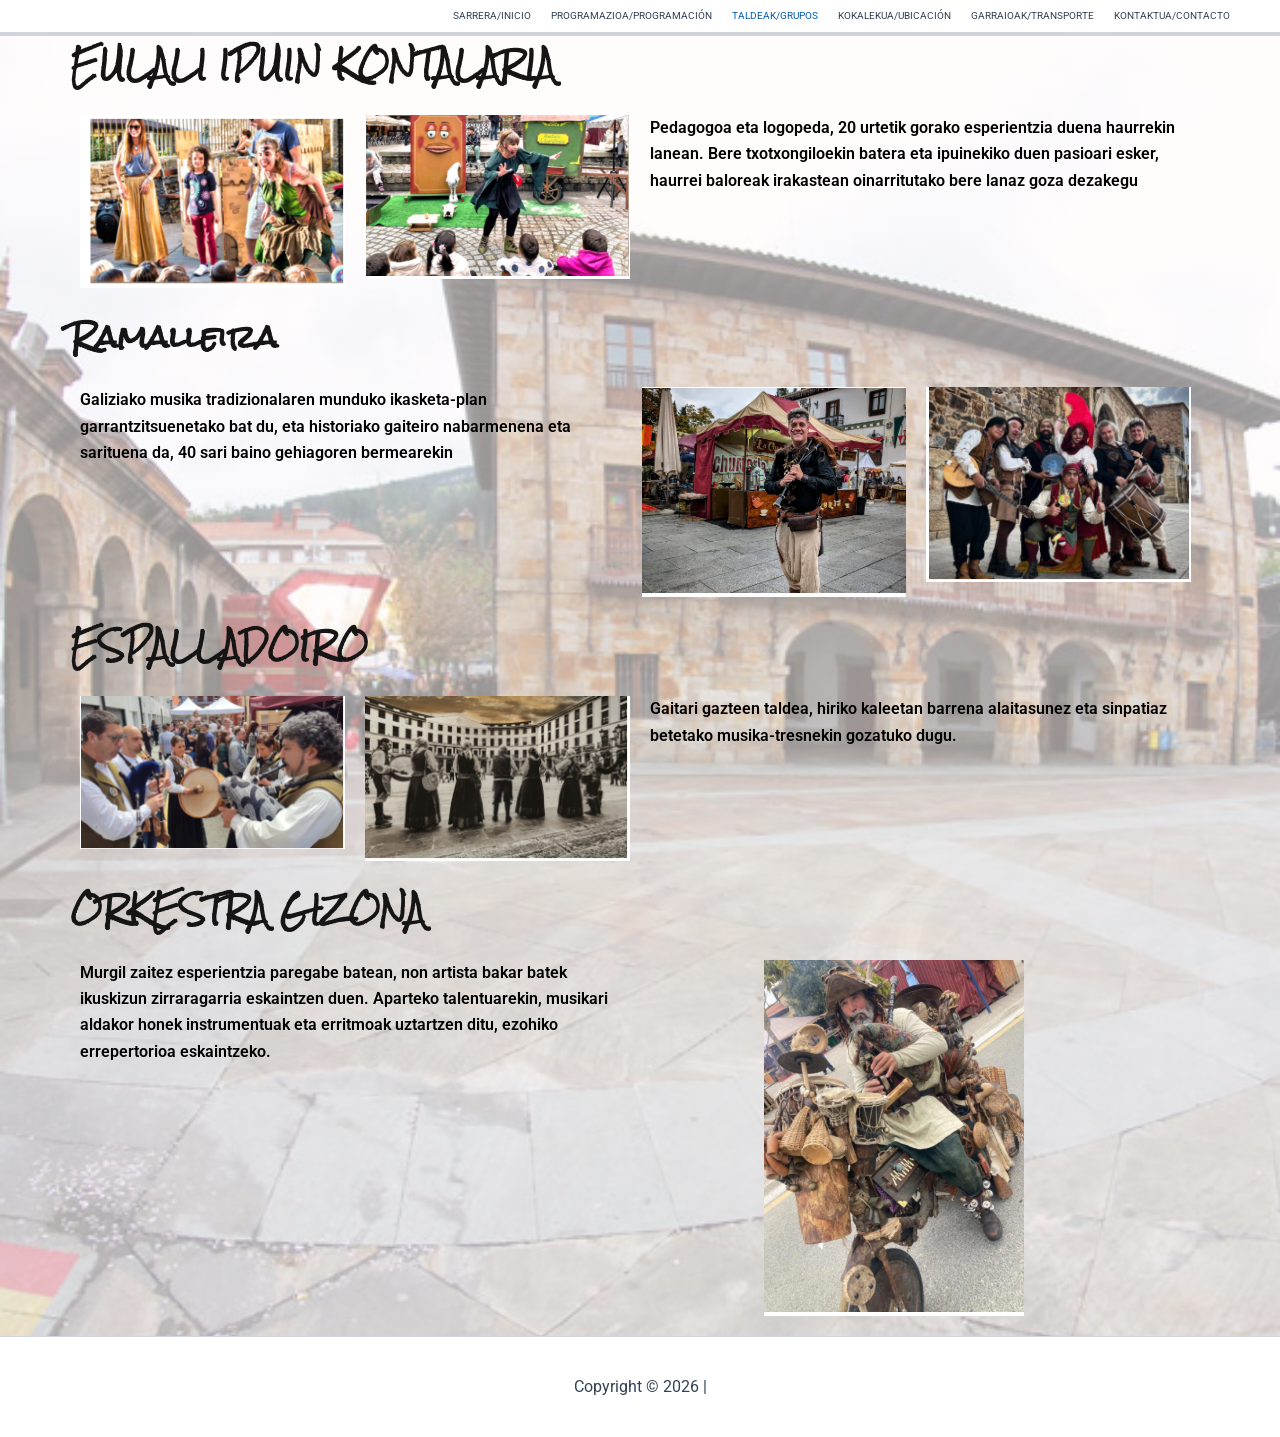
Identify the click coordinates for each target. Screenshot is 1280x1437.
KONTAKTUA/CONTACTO (1172, 15)
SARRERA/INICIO (492, 15)
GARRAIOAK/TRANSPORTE (1032, 15)
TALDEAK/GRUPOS (775, 15)
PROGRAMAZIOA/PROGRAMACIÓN (631, 15)
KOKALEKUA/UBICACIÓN (894, 15)
